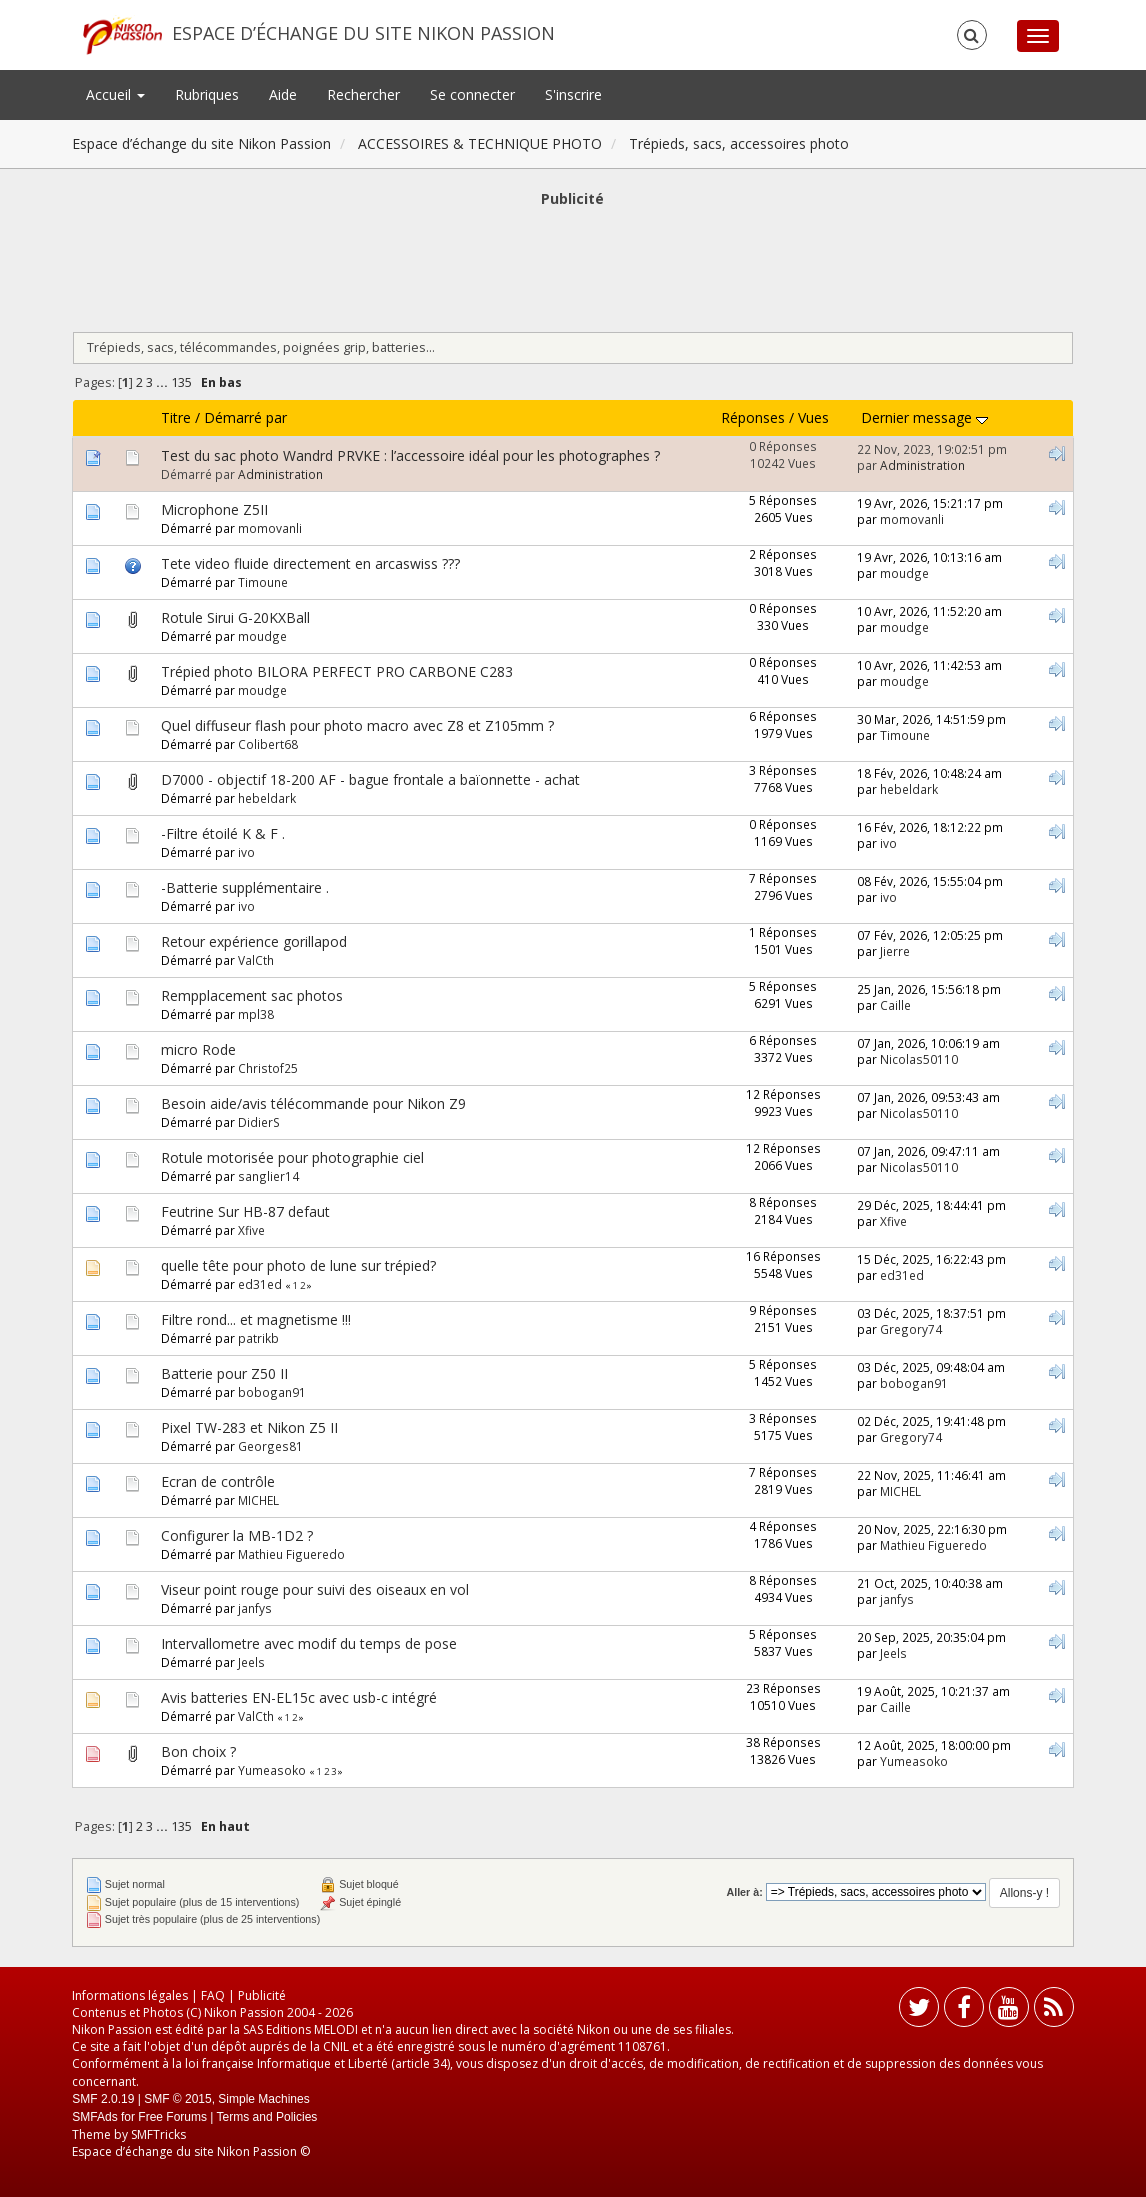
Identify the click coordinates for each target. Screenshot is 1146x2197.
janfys (255, 1608)
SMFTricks (158, 2134)
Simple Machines (263, 2099)
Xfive (251, 1230)
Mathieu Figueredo (291, 1554)
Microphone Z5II (214, 509)
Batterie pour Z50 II (224, 1373)
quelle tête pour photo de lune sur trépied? (298, 1265)
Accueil (115, 94)
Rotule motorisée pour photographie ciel (292, 1157)
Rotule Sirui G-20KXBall (235, 617)
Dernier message (924, 417)
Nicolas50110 (919, 1059)
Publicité (262, 1995)
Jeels (251, 1662)
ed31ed (260, 1284)
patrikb (258, 1338)
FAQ (213, 1995)
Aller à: (744, 1892)
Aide (283, 94)
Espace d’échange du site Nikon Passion (363, 33)
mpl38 (256, 1014)
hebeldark (267, 798)
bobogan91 (272, 1392)
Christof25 (268, 1068)
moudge (904, 573)
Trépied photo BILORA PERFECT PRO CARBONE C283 (337, 671)
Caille (895, 1005)
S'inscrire (573, 94)
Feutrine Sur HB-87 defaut (245, 1211)
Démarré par (245, 417)
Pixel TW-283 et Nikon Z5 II (249, 1427)
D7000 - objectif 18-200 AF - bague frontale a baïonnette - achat (370, 779)
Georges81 (270, 1446)
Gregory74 (911, 1329)
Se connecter (472, 94)
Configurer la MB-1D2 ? (237, 1535)
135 (181, 382)
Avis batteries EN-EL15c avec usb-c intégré (299, 1697)
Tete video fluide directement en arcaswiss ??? (310, 563)
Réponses (753, 417)
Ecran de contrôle (218, 1481)
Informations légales (130, 1995)
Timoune (263, 582)
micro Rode (198, 1049)
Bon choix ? (198, 1751)
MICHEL (258, 1500)
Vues (813, 417)
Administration (280, 474)
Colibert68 (268, 744)
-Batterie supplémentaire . (245, 887)
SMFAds (94, 2117)
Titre (176, 417)
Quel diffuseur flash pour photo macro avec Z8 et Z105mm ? (357, 725)
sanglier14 (268, 1176)
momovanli (270, 528)
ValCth (256, 960)
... (163, 382)
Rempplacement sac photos (252, 995)
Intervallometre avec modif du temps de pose (309, 1643)
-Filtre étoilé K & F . (223, 833)
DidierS (259, 1122)
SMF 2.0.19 (103, 2099)
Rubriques (207, 94)
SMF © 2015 (178, 2099)
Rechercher (363, 94)
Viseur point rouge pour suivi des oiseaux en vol (315, 1589)
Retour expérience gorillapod (254, 941)
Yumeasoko (272, 1770)
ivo (246, 852)
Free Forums (172, 2117)
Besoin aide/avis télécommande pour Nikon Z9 (313, 1103)
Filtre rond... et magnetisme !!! (256, 1319)
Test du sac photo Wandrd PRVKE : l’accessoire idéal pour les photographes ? (410, 455)
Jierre (895, 951)
